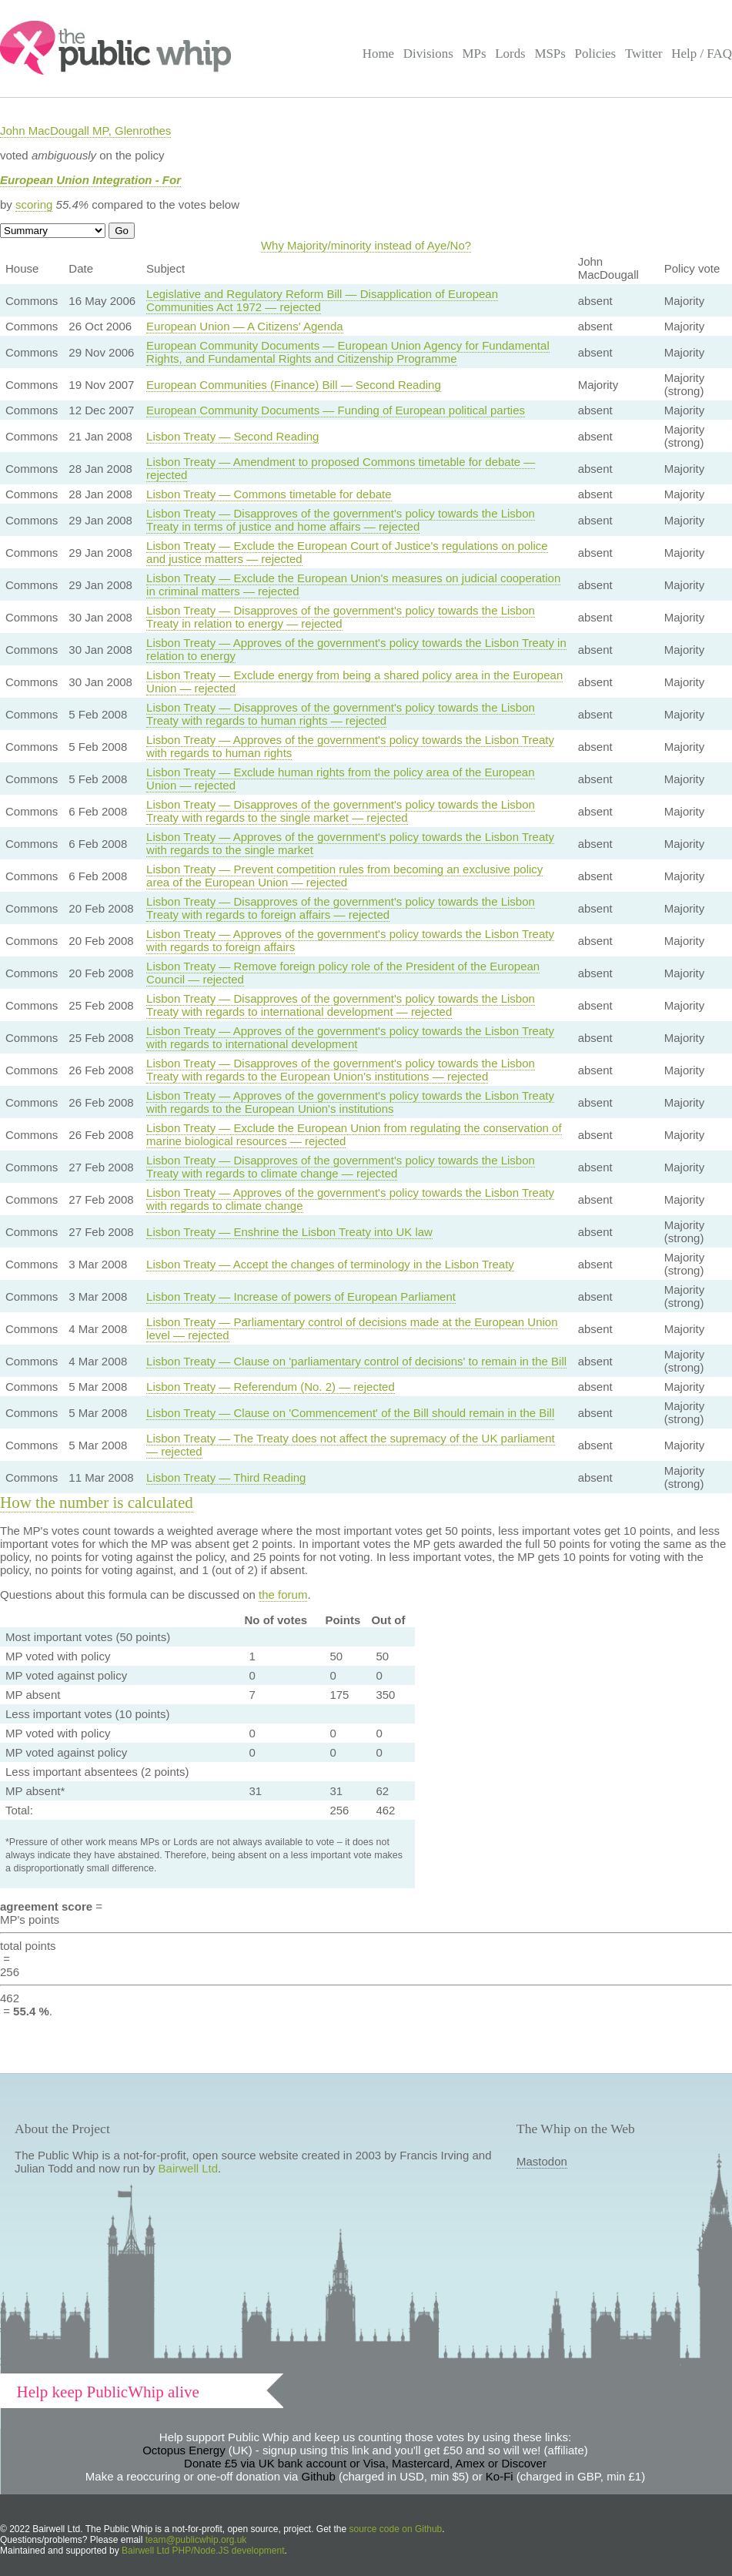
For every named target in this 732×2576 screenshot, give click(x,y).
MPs (474, 53)
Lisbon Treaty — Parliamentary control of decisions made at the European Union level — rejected (351, 1328)
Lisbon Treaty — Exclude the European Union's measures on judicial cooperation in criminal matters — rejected (353, 584)
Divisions (428, 53)
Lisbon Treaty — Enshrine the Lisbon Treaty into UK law (289, 1231)
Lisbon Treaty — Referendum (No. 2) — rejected (270, 1386)
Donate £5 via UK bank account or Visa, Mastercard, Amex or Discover (365, 2463)
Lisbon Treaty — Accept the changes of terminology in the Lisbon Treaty (330, 1264)
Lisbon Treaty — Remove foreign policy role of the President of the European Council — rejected (343, 973)
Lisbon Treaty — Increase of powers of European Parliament (301, 1296)
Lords (510, 53)
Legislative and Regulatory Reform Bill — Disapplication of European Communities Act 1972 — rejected (322, 300)
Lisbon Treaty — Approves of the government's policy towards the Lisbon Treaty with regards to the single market (350, 843)
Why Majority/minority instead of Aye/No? (366, 245)
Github (319, 2476)
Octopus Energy (184, 2450)
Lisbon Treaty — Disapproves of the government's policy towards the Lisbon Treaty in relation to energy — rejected (340, 617)
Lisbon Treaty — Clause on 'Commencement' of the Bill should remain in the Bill (350, 1412)
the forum (283, 1594)
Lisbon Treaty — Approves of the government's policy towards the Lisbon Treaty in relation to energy (356, 649)
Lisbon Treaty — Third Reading (226, 1477)
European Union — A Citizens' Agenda (244, 326)
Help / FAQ (701, 53)
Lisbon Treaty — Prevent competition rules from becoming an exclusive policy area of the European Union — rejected (344, 876)
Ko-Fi (499, 2476)
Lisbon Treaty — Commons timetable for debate (269, 494)
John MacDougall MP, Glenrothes (85, 130)
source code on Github (396, 2529)
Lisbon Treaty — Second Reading (232, 436)
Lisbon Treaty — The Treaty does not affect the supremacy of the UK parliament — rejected (350, 1445)
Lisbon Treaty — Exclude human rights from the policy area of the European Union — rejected (340, 778)
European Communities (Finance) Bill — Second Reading (293, 384)
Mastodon (541, 2161)
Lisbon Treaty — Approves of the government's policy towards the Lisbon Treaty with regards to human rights (350, 746)
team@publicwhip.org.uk (196, 2539)
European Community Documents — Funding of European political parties (335, 410)
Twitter (644, 53)
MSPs (550, 53)
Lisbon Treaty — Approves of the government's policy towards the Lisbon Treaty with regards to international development (350, 1037)
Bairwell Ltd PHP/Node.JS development (203, 2550)
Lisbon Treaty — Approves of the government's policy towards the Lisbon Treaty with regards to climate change (350, 1199)
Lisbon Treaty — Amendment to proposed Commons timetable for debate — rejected (340, 468)
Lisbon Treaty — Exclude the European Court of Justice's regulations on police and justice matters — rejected (347, 552)
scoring (33, 204)
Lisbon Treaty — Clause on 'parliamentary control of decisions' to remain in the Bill (356, 1361)
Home (378, 53)
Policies (596, 53)
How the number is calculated (96, 1502)
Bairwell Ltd (189, 2168)
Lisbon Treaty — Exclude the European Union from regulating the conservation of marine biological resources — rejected (353, 1134)
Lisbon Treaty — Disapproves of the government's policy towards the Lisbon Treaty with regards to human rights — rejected (340, 714)
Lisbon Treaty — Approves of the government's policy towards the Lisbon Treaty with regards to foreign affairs (350, 940)
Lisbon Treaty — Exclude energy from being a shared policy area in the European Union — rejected (354, 681)
